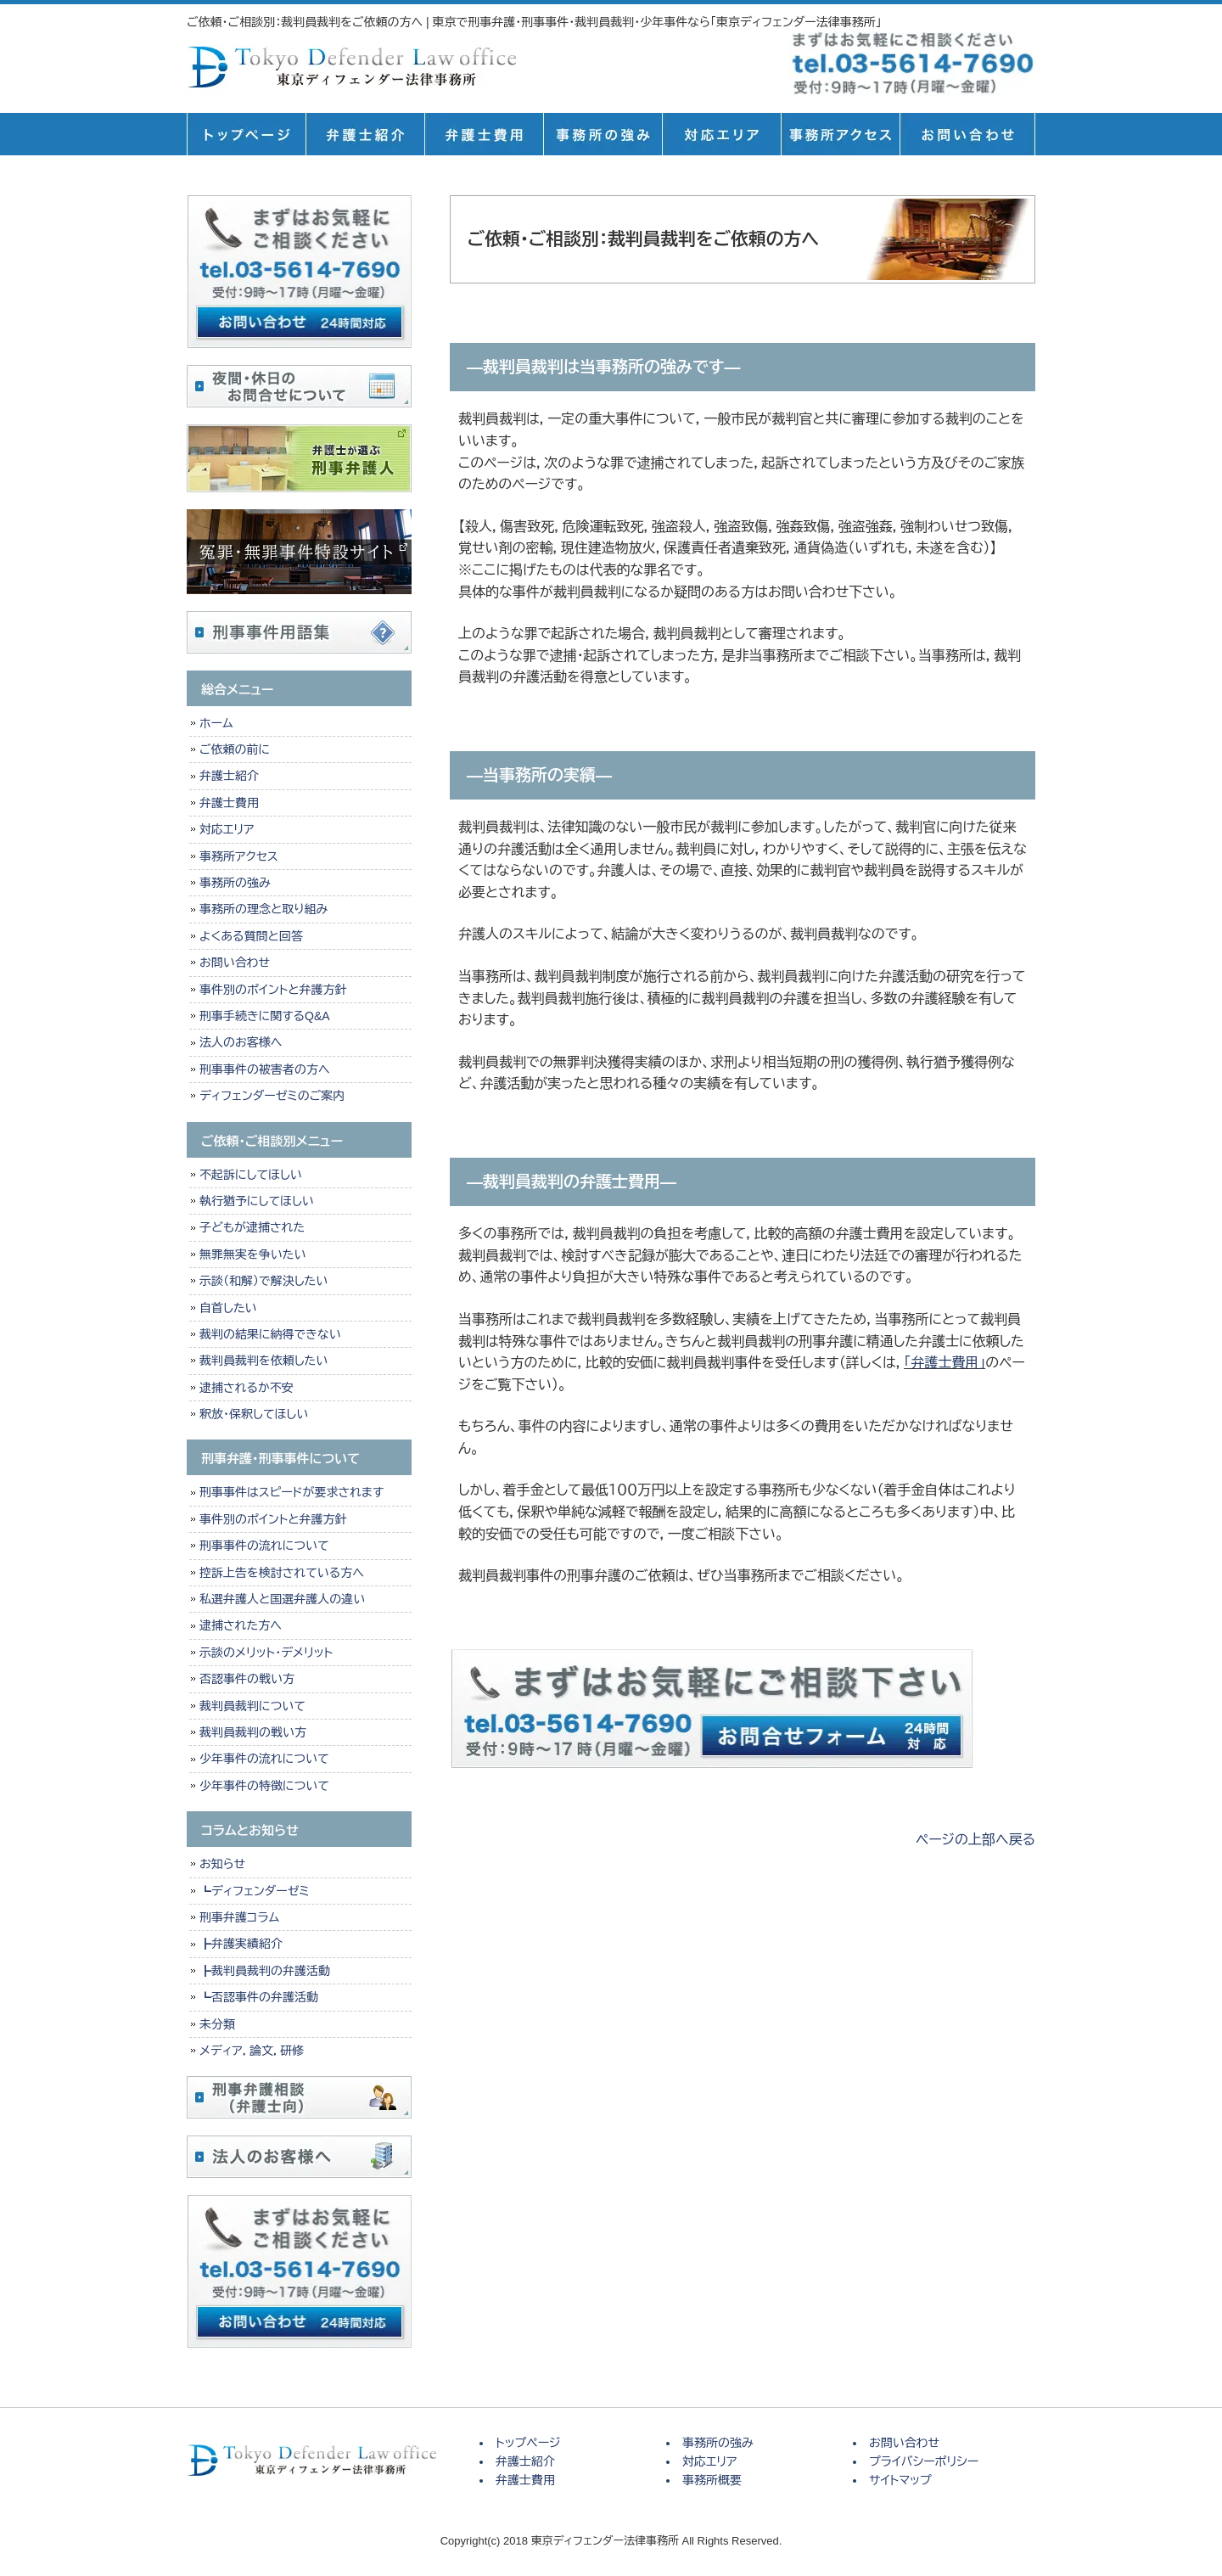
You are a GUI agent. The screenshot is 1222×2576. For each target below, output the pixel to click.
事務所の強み (602, 134)
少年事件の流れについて (264, 1758)
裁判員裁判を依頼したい (263, 1360)
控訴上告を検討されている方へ (281, 1573)
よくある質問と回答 (251, 936)
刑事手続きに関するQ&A (264, 1016)
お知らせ (222, 1864)
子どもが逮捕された (252, 1227)
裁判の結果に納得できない (270, 1334)
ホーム (216, 723)
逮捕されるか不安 (246, 1388)
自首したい (228, 1308)
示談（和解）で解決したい (263, 1281)
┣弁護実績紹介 (241, 1943)
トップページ (246, 134)
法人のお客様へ (240, 1042)
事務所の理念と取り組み (263, 909)
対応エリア (721, 134)
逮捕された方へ (240, 1625)
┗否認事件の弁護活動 (258, 1997)
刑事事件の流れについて (264, 1545)
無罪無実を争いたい (252, 1254)
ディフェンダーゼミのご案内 (272, 1096)
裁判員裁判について (252, 1706)
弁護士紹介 (365, 134)
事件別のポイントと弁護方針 (272, 989)
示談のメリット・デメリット (266, 1652)
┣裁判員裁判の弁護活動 (264, 1971)
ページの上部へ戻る (975, 1839)
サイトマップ (900, 2480)
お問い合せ (967, 134)
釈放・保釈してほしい (253, 1414)
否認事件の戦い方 (246, 1679)
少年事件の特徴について (264, 1786)
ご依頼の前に (234, 749)
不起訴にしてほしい (250, 1174)
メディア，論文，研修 (251, 2050)
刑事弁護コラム (239, 1917)
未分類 (217, 2024)
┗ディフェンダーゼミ (254, 1891)
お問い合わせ (234, 962)
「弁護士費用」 (944, 1362)
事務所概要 (840, 134)
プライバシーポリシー (923, 2461)
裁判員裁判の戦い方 (252, 1732)
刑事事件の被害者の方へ (264, 1069)
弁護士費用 (483, 134)
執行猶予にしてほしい (256, 1201)
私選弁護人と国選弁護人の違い (282, 1599)
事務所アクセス (238, 856)
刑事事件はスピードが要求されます (291, 1492)
